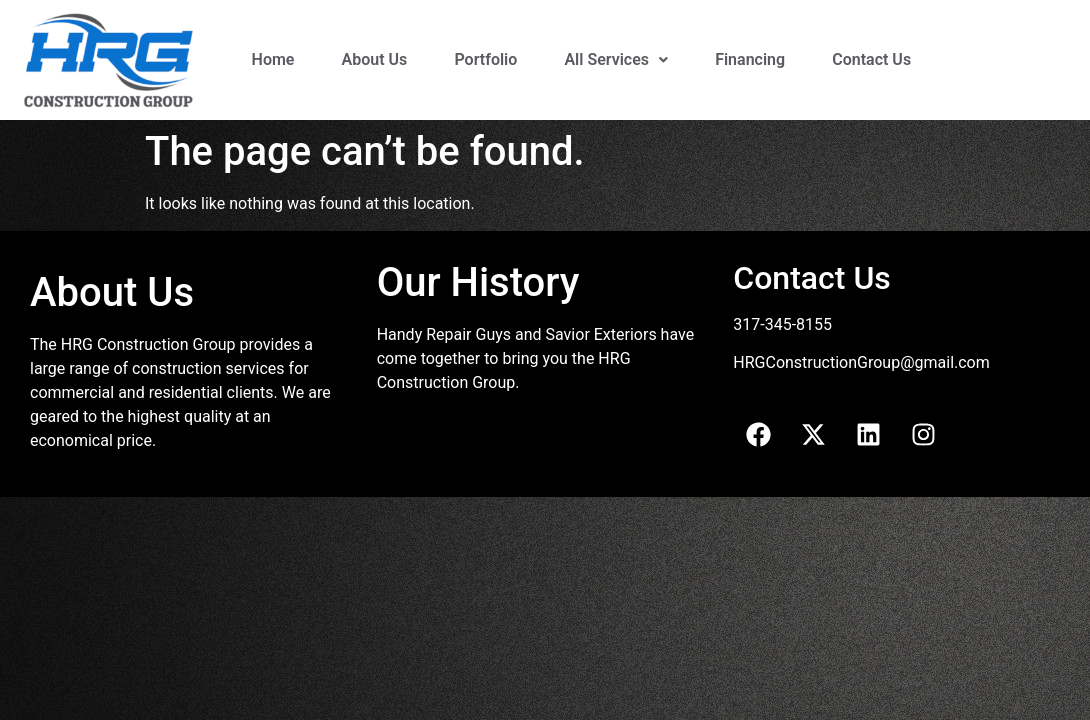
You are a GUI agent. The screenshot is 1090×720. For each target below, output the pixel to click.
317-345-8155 (782, 324)
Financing (750, 59)
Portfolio (485, 59)
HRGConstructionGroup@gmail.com (861, 362)
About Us (375, 59)
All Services (616, 59)
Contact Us (871, 59)
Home (273, 59)
